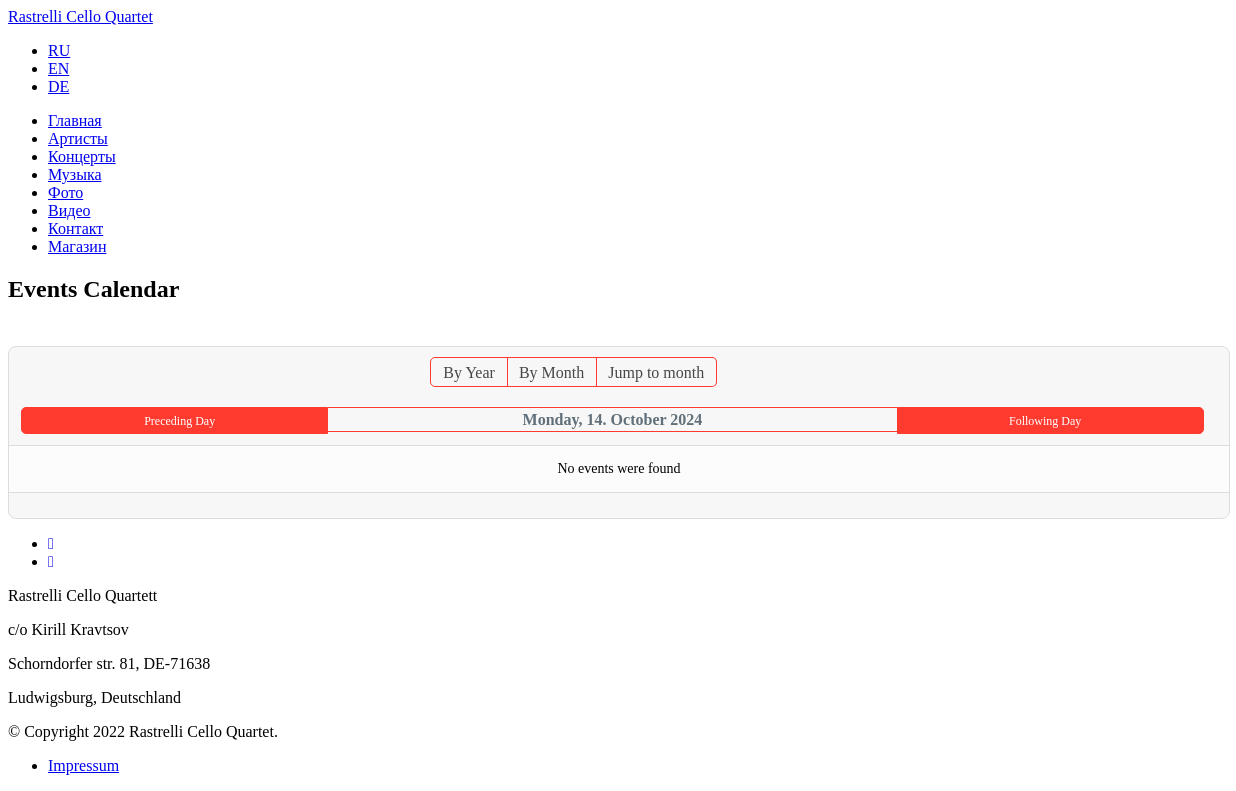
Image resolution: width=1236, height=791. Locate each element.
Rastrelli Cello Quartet (80, 16)
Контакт (75, 228)
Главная (75, 120)
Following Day (1045, 421)
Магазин (77, 246)
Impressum (83, 765)
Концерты (82, 156)
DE (58, 86)
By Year (469, 372)
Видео (69, 210)
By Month (551, 372)
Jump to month (656, 372)
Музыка (75, 174)
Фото (65, 192)
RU (59, 50)
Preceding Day (179, 421)
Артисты (78, 138)
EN (58, 68)
